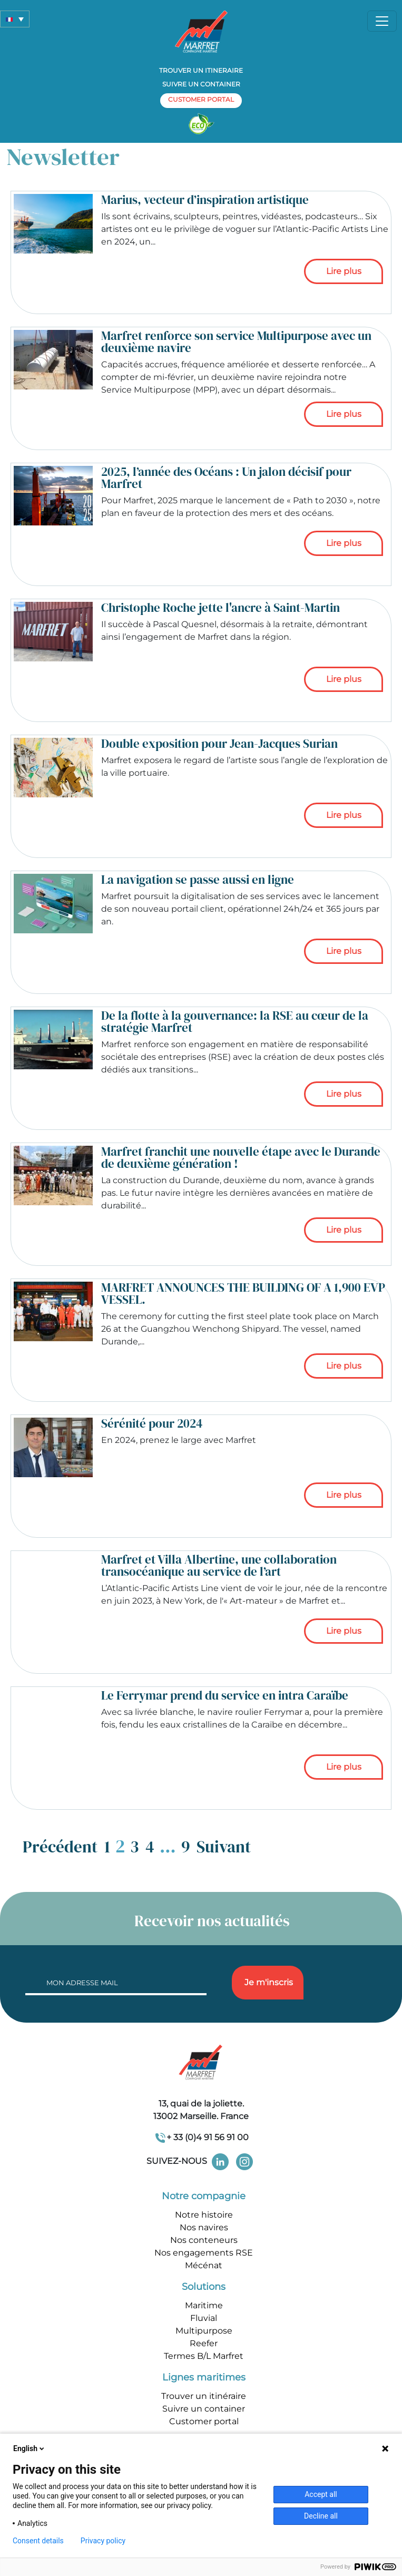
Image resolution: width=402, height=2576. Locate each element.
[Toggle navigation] (382, 21)
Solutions (203, 2286)
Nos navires (204, 2227)
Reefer (204, 2343)
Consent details (38, 2540)
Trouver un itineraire (201, 70)
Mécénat (203, 2265)
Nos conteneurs (204, 2240)
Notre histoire (204, 2215)
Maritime (204, 2305)
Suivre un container (201, 84)
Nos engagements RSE (203, 2253)
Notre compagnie (204, 2196)
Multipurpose (203, 2331)
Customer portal (204, 2421)
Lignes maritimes (204, 2377)
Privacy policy (103, 2540)
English (29, 2448)
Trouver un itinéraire (203, 2396)
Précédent (60, 1847)
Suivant (224, 1847)
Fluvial (203, 2318)
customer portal (201, 99)
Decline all (321, 2516)
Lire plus (343, 271)
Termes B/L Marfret (203, 2356)
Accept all (321, 2494)
